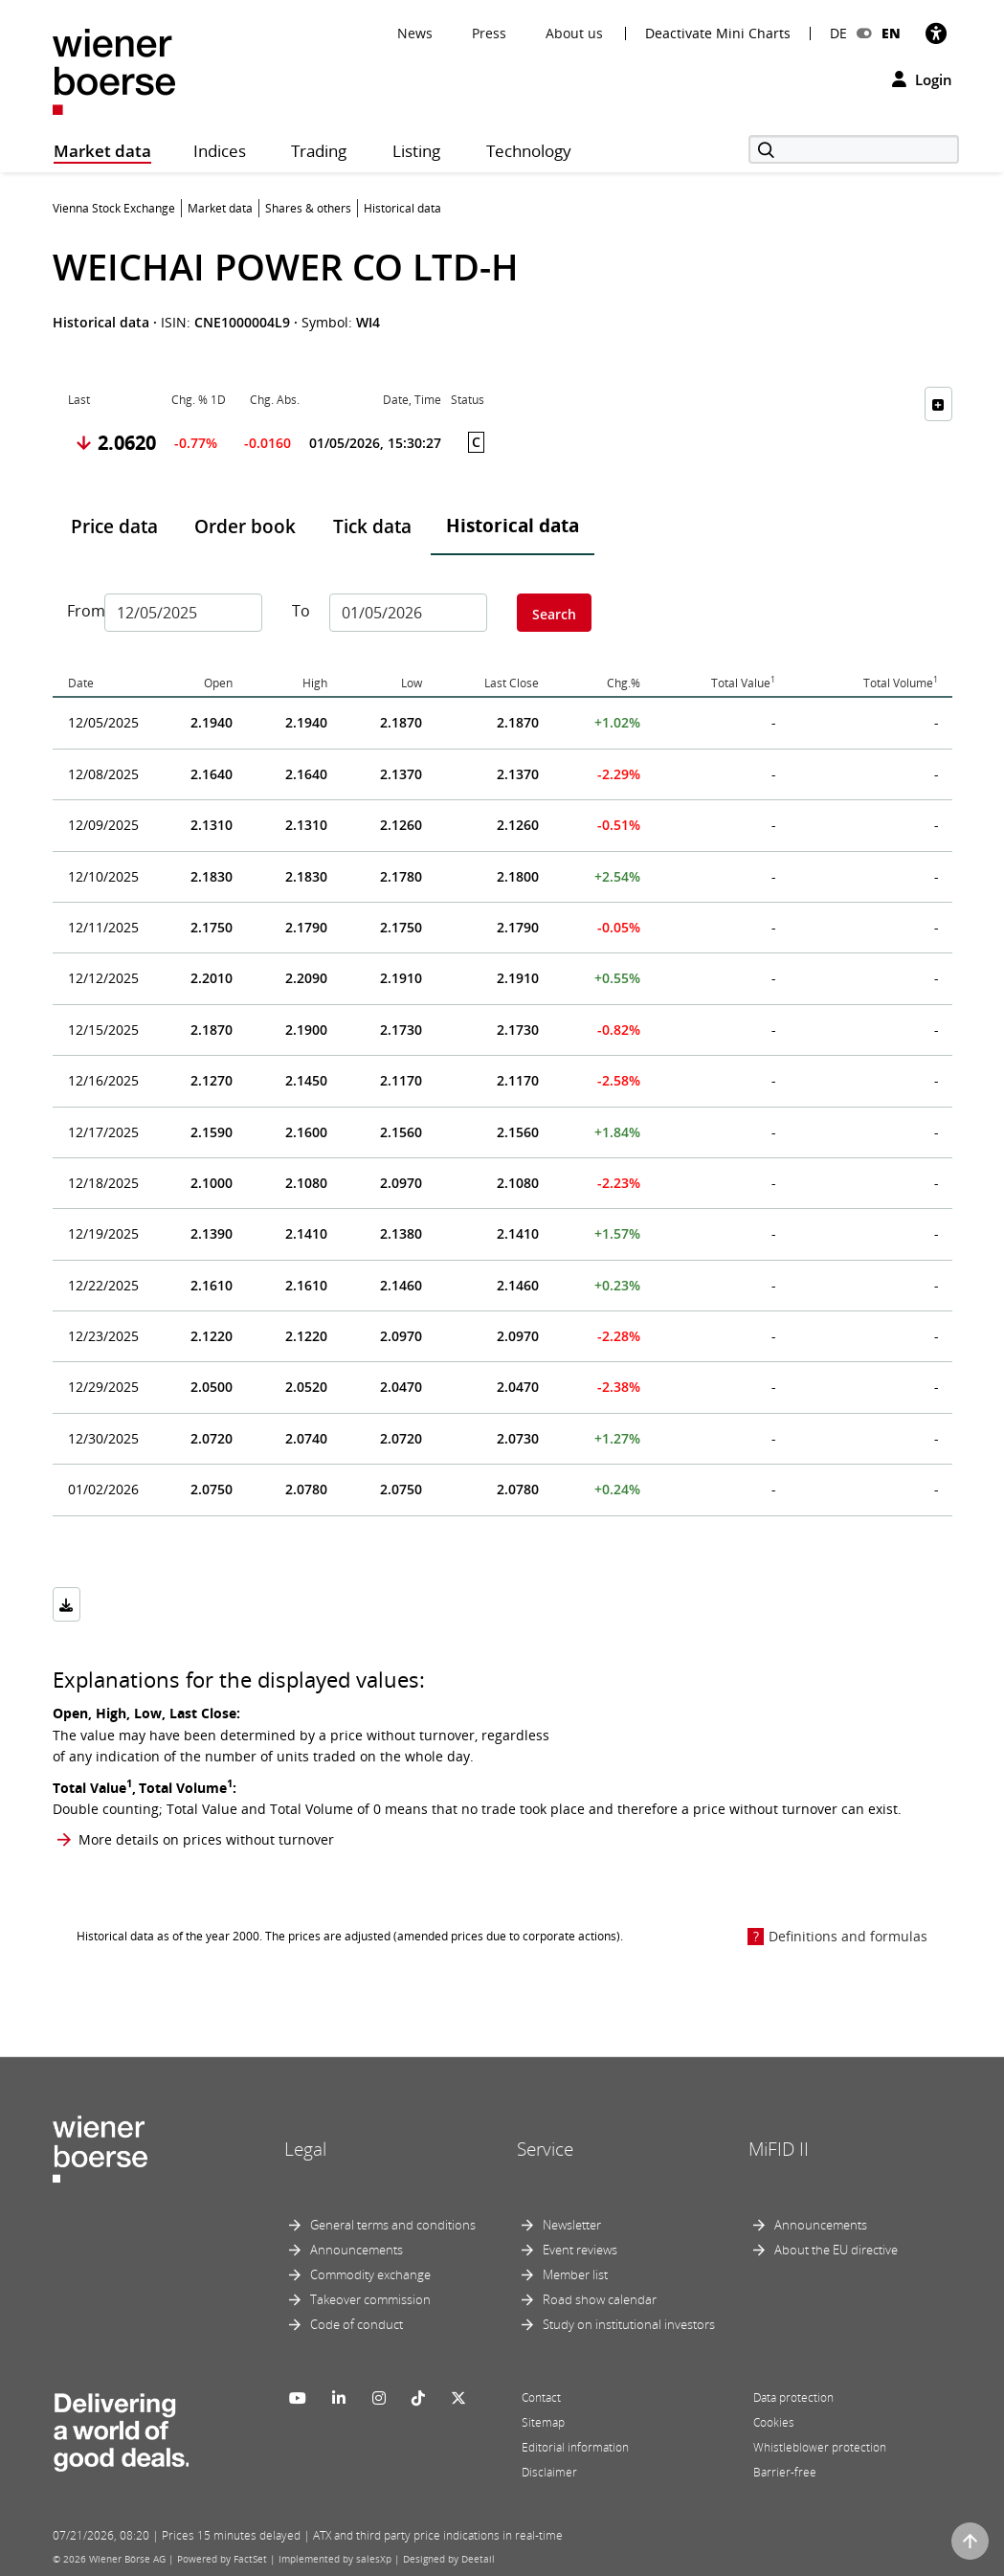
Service (545, 2149)
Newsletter (572, 2224)
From (78, 610)
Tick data (372, 526)
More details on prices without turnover (206, 1839)
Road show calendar (600, 2299)
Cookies (773, 2422)
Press (489, 33)
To (301, 610)
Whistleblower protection (819, 2447)
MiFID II (778, 2149)
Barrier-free (784, 2472)
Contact (541, 2397)
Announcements (356, 2249)
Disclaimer (549, 2472)
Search (554, 614)
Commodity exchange (370, 2274)
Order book (245, 526)
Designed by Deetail (449, 2558)
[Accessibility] (936, 33)
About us (574, 33)
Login (922, 79)
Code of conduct (356, 2324)
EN (891, 33)
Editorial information (575, 2447)
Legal (305, 2149)
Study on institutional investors (629, 2324)
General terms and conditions (393, 2224)
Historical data (512, 525)
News (415, 33)
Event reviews (580, 2249)
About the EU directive (836, 2249)
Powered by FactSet (222, 2558)
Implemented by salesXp (335, 2558)
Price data (114, 526)
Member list (575, 2274)
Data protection (793, 2397)
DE (838, 33)
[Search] (853, 149)
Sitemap (543, 2422)
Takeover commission (370, 2299)
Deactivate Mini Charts (718, 33)
